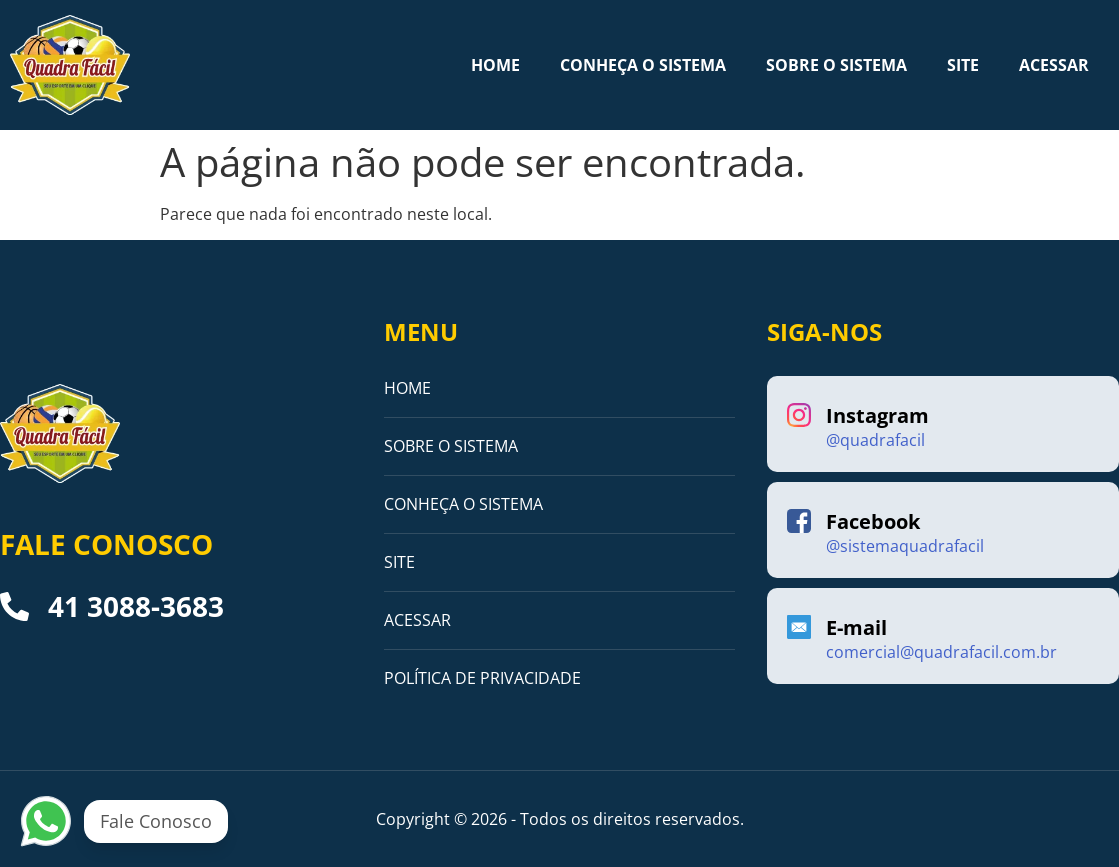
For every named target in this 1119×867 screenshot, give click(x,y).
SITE (963, 65)
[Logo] (70, 64)
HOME (495, 65)
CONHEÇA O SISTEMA (643, 65)
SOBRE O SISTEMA (836, 65)
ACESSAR (1054, 65)
